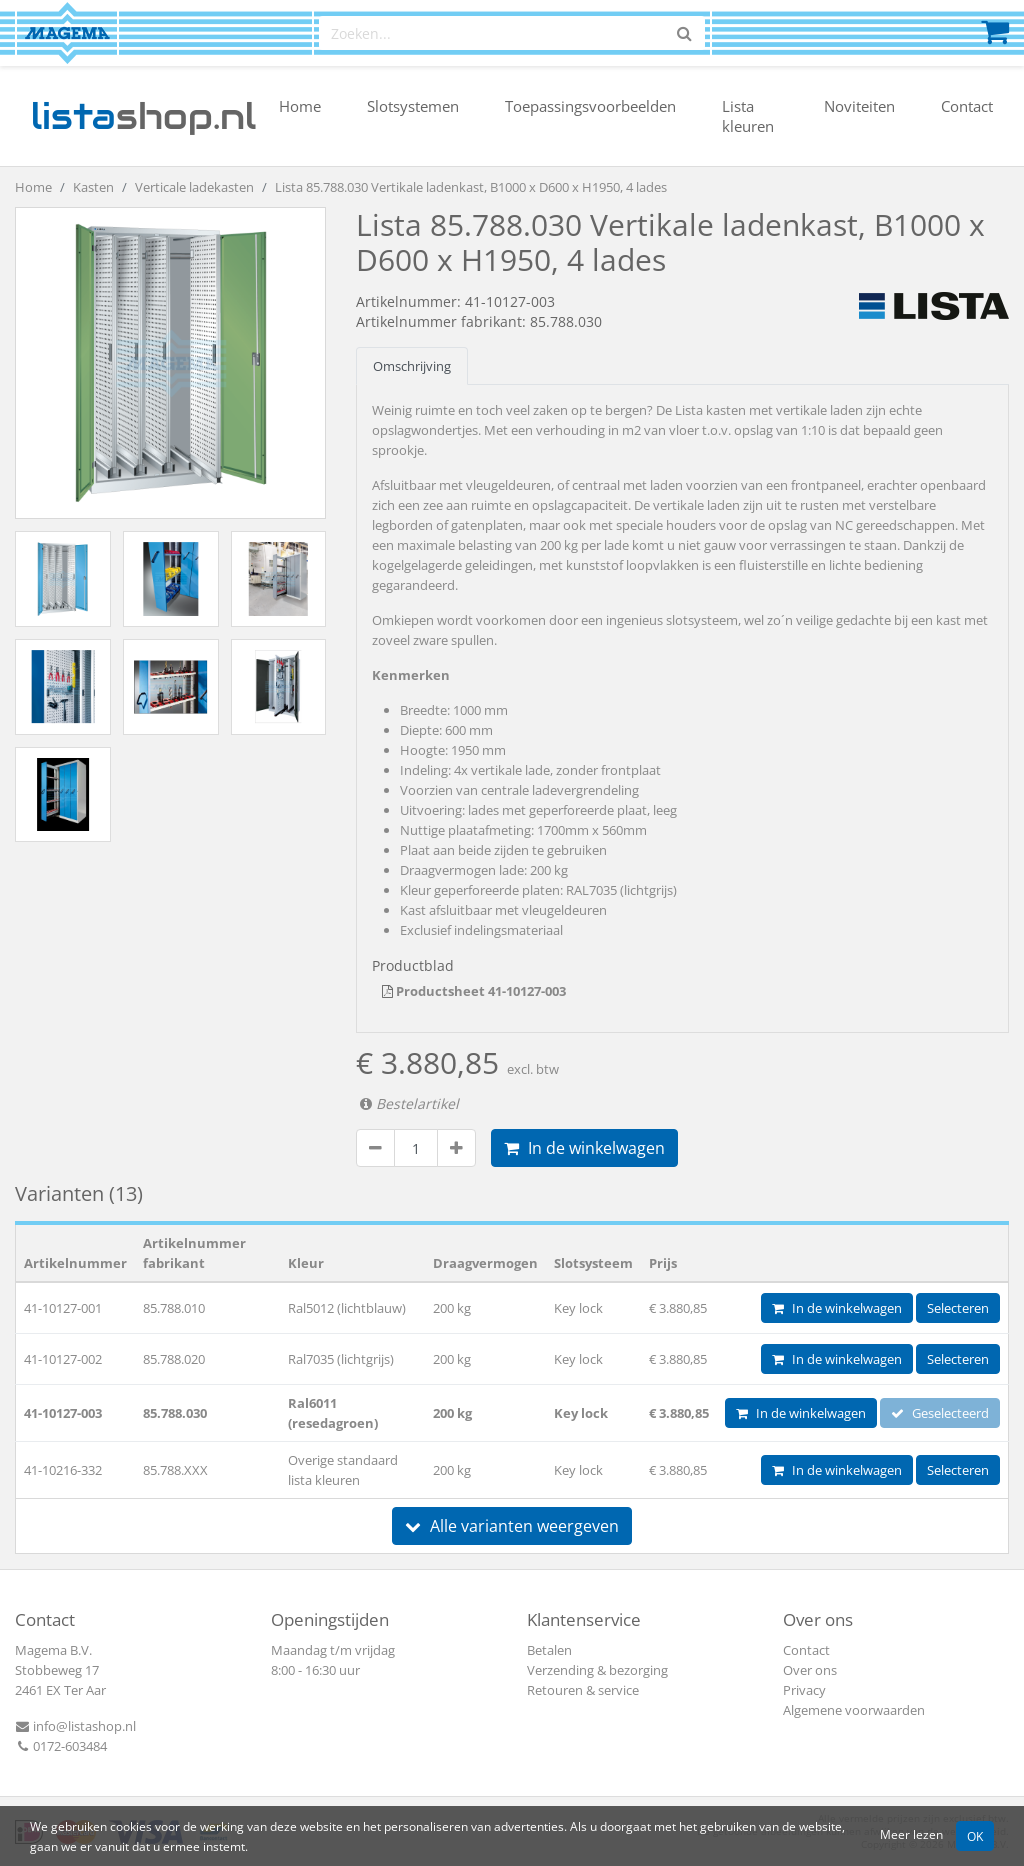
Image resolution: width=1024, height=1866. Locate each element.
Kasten (93, 187)
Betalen (549, 1650)
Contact (967, 106)
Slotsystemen (413, 106)
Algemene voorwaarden (854, 1710)
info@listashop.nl (75, 1726)
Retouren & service (583, 1690)
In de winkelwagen (584, 1148)
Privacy (804, 1690)
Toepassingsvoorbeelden (590, 106)
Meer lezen (911, 1834)
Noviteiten (859, 106)
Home (300, 106)
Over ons (810, 1670)
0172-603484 (61, 1746)
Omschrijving (412, 366)
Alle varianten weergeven (512, 1526)
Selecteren (958, 1308)
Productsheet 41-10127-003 (474, 991)
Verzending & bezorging (597, 1670)
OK (975, 1836)
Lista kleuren (748, 116)
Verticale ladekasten (194, 187)
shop (143, 116)
